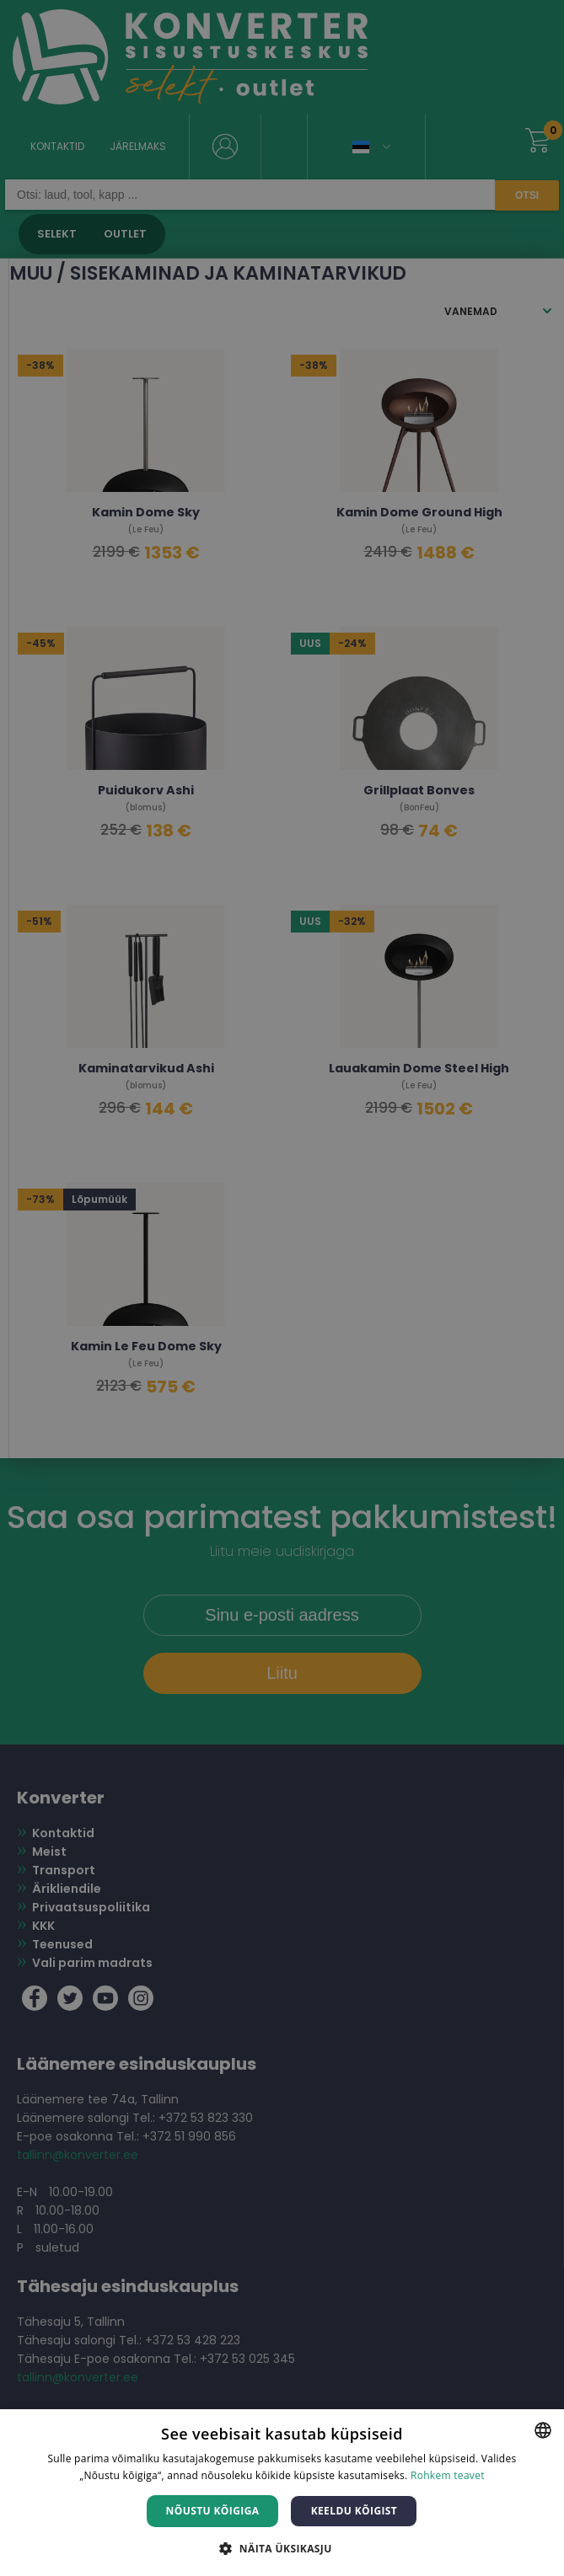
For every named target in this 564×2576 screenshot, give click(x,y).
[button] (281, 2548)
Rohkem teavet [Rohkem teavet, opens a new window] (448, 2475)
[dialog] (282, 1288)
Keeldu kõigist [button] (354, 2511)
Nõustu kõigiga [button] (213, 2511)
